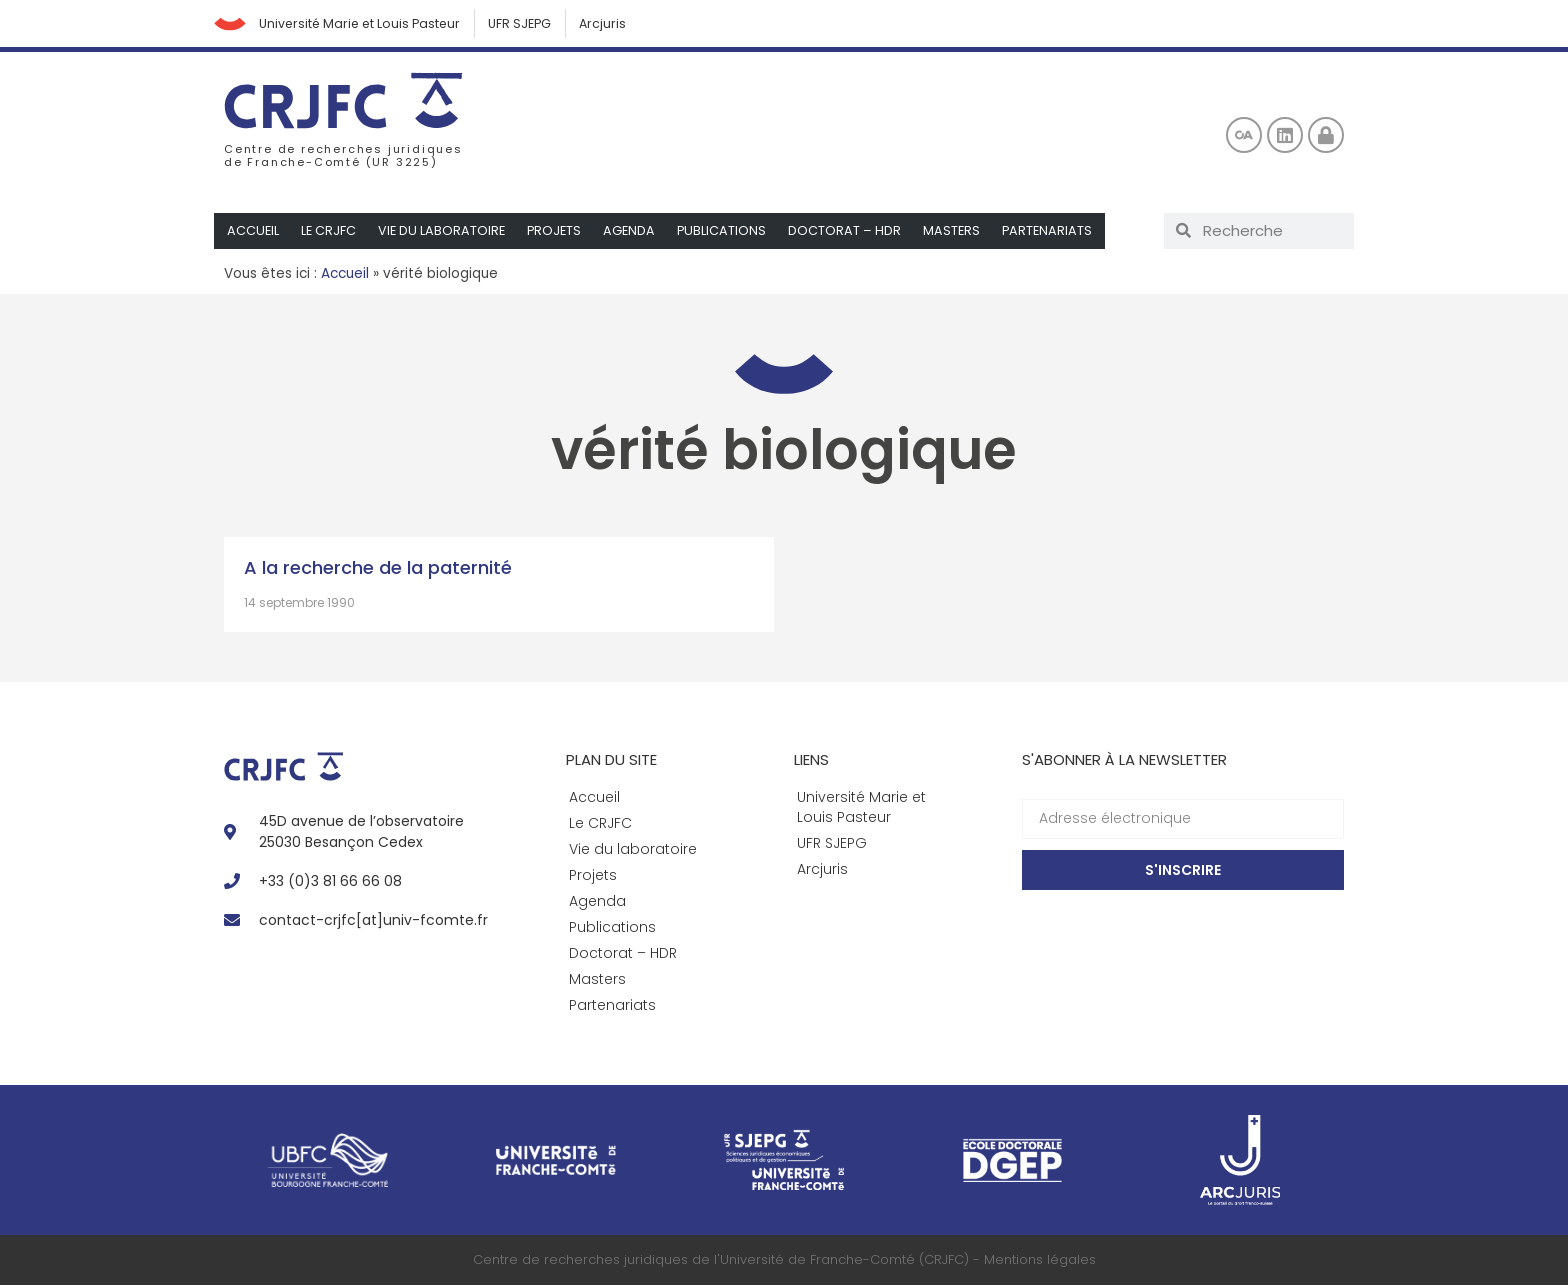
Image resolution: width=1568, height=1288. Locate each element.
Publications (729, 233)
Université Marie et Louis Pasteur (373, 24)
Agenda (635, 233)
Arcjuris (629, 24)
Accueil (253, 233)
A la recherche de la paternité (378, 570)
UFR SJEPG (541, 24)
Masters (960, 233)
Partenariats (1057, 233)
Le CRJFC (330, 233)
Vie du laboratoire (444, 233)
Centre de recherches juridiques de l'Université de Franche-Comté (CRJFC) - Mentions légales (784, 1262)
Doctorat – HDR (852, 233)
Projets (559, 233)
